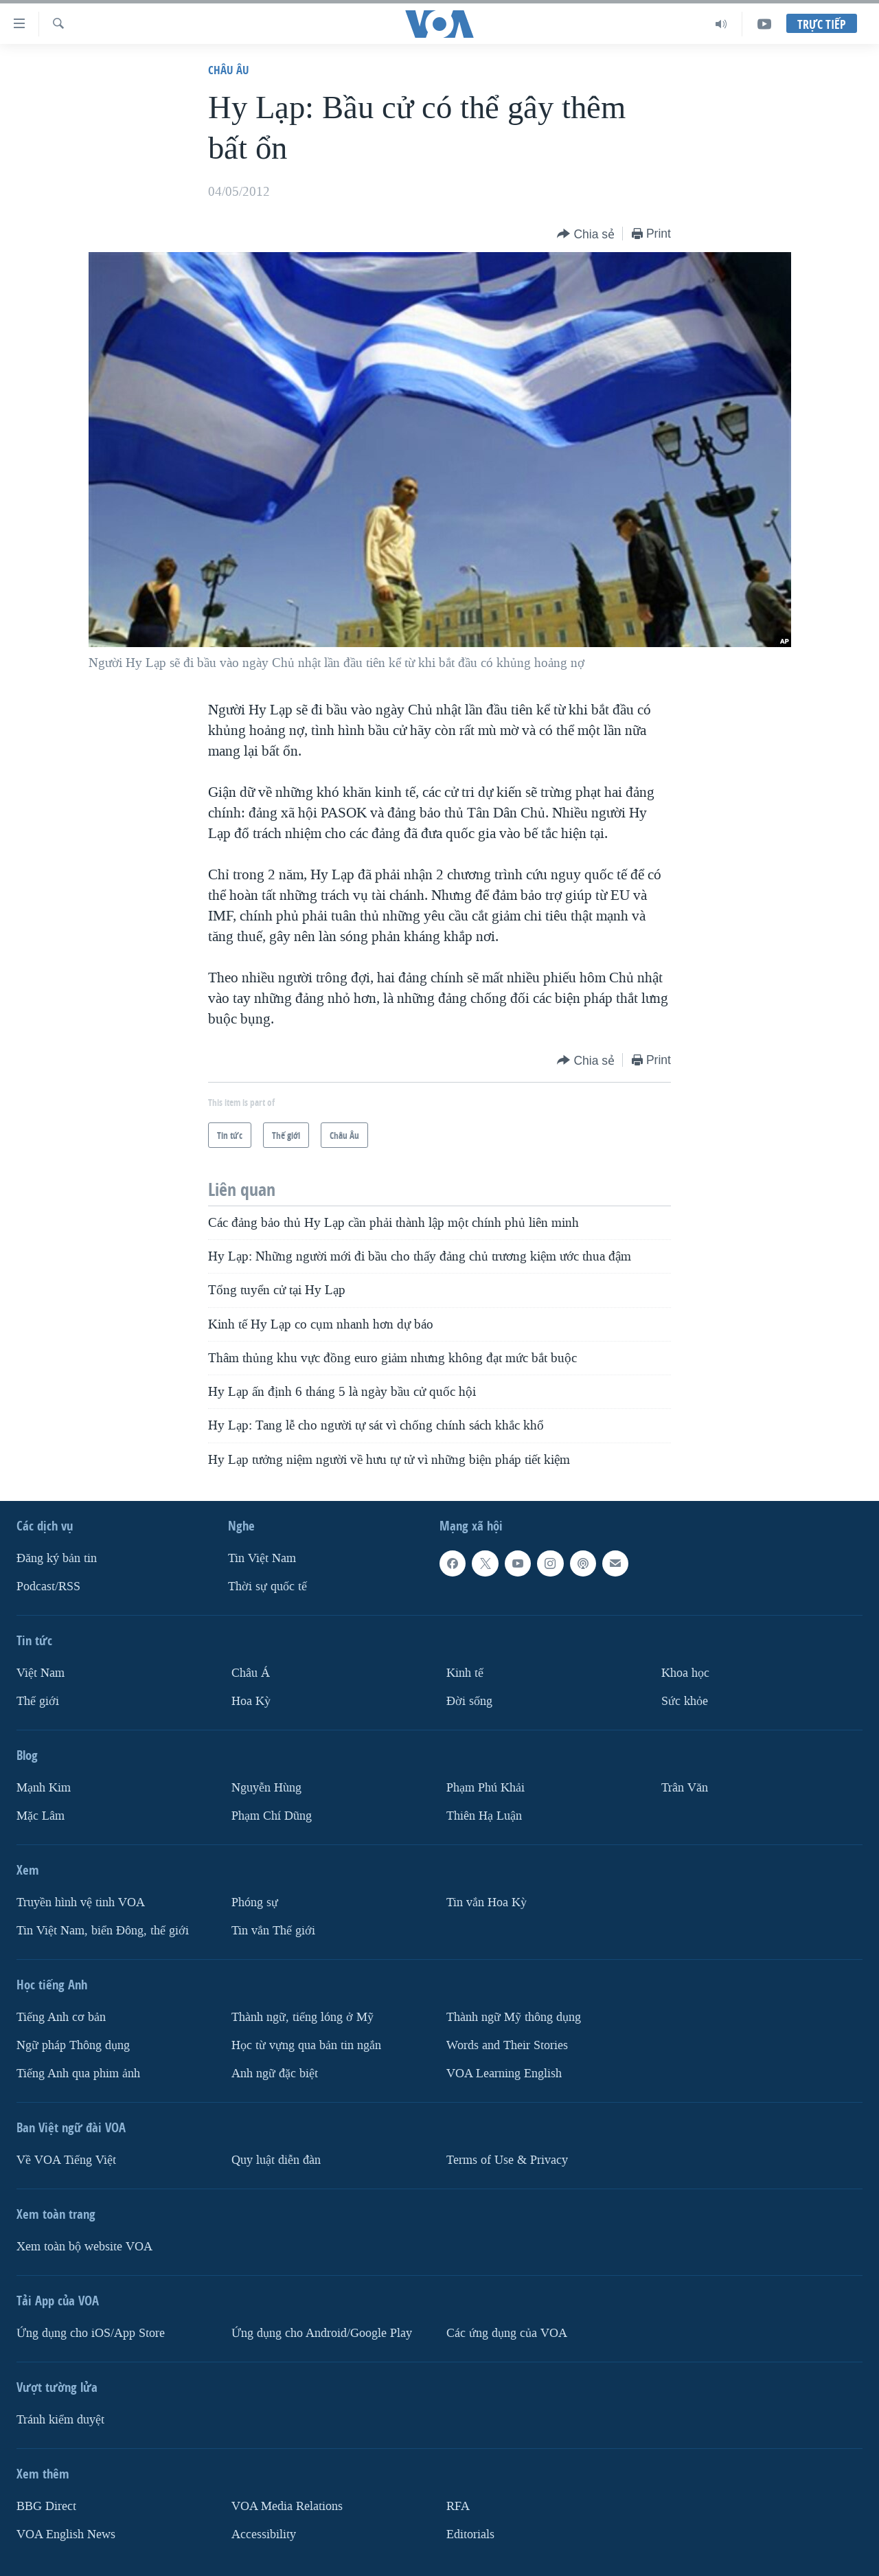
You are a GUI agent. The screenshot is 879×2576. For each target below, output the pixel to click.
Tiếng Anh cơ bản (61, 2017)
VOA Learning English (504, 2073)
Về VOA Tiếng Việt (66, 2160)
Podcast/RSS (48, 1586)
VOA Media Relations (287, 2506)
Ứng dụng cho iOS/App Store (90, 2333)
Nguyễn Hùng (266, 1788)
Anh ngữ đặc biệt (274, 2073)
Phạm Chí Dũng (271, 1816)
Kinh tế (464, 1673)
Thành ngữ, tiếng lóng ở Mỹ (302, 2017)
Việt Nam (40, 1673)
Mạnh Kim (43, 1788)
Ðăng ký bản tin (56, 1558)
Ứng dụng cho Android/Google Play (321, 2333)
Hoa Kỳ (251, 1701)
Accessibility (263, 2534)
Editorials (470, 2534)
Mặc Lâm (40, 1816)
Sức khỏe (684, 1701)
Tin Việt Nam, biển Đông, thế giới (102, 1931)
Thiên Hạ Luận (484, 1816)
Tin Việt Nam (262, 1558)
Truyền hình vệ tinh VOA (80, 1902)
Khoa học (685, 1673)
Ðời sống (469, 1701)
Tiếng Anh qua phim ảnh (78, 2073)
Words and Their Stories (507, 2045)
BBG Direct (46, 2506)
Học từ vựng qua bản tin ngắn (306, 2045)
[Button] (586, 235)
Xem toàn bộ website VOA (84, 2247)
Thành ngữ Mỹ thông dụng (513, 2017)
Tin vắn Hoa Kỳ (486, 1902)
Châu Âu (228, 70)
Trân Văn (684, 1788)
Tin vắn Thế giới (273, 1931)
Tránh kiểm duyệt (60, 2420)
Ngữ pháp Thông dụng (73, 2045)
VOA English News (65, 2534)
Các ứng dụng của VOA (506, 2333)
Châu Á (250, 1673)
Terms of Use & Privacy (507, 2160)
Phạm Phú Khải (485, 1788)
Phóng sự (254, 1902)
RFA (458, 2506)
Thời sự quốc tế (267, 1586)
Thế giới (37, 1701)
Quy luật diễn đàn (276, 2160)
